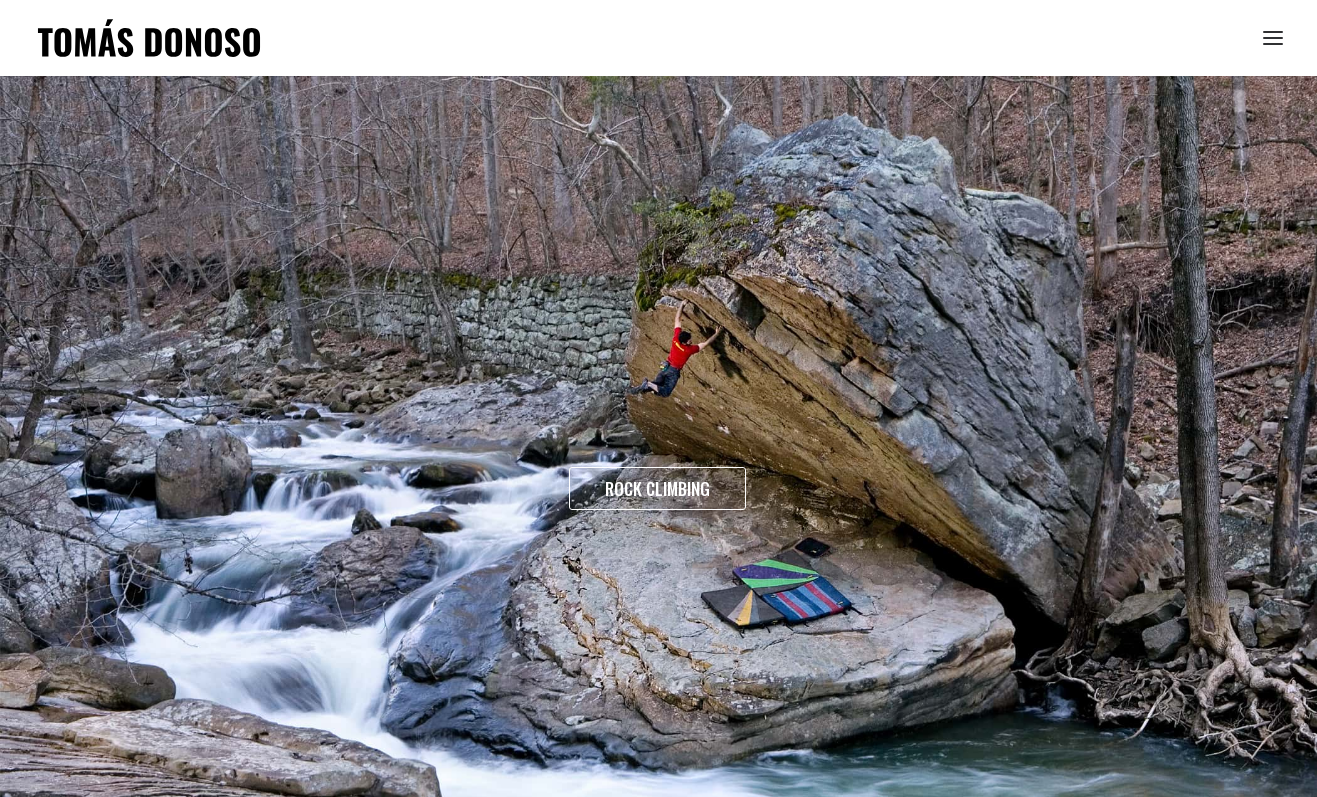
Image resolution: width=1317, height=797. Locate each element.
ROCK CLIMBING (657, 488)
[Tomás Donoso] (149, 38)
